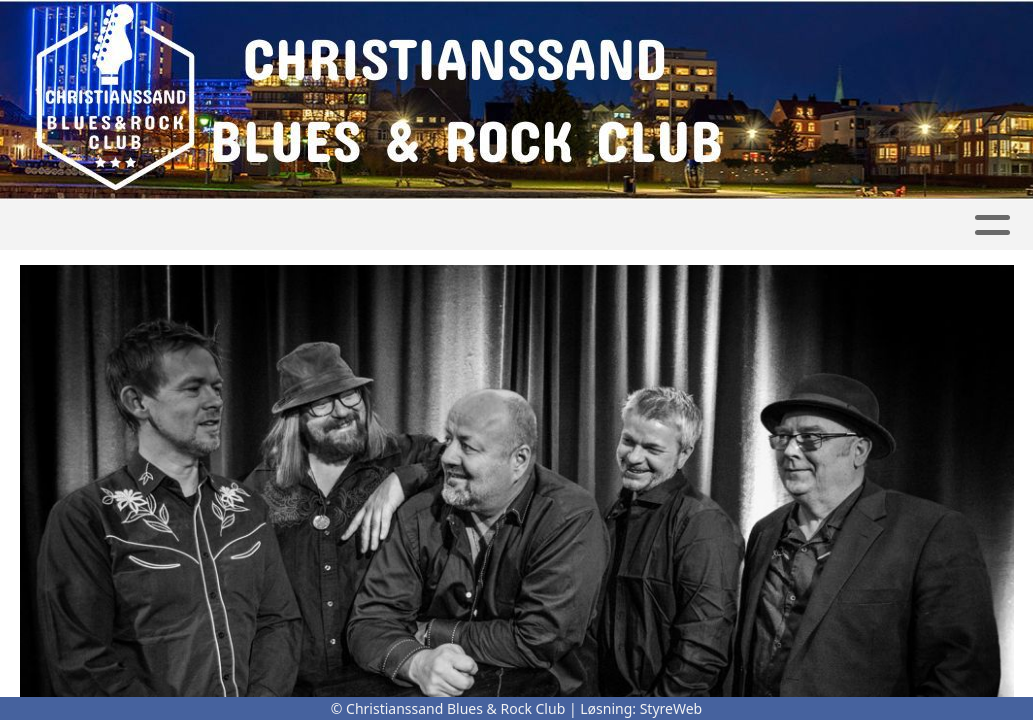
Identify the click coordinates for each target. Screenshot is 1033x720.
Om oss (546, 225)
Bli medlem (940, 225)
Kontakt (665, 225)
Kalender (422, 225)
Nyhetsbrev (802, 225)
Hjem (63, 225)
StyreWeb (671, 708)
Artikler (150, 225)
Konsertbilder (278, 225)
